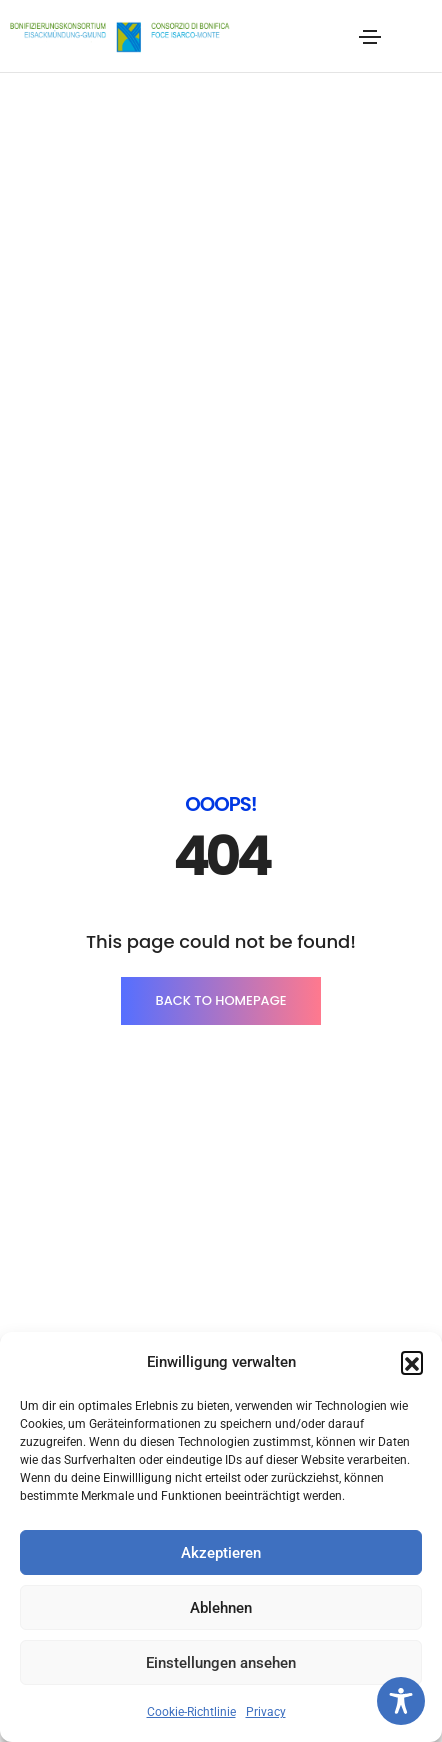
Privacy (266, 1712)
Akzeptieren (221, 1553)
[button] (412, 1362)
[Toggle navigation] (370, 37)
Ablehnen (221, 1608)
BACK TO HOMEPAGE (220, 489)
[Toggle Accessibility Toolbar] (401, 1701)
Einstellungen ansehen (221, 1663)
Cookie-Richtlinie (191, 1712)
